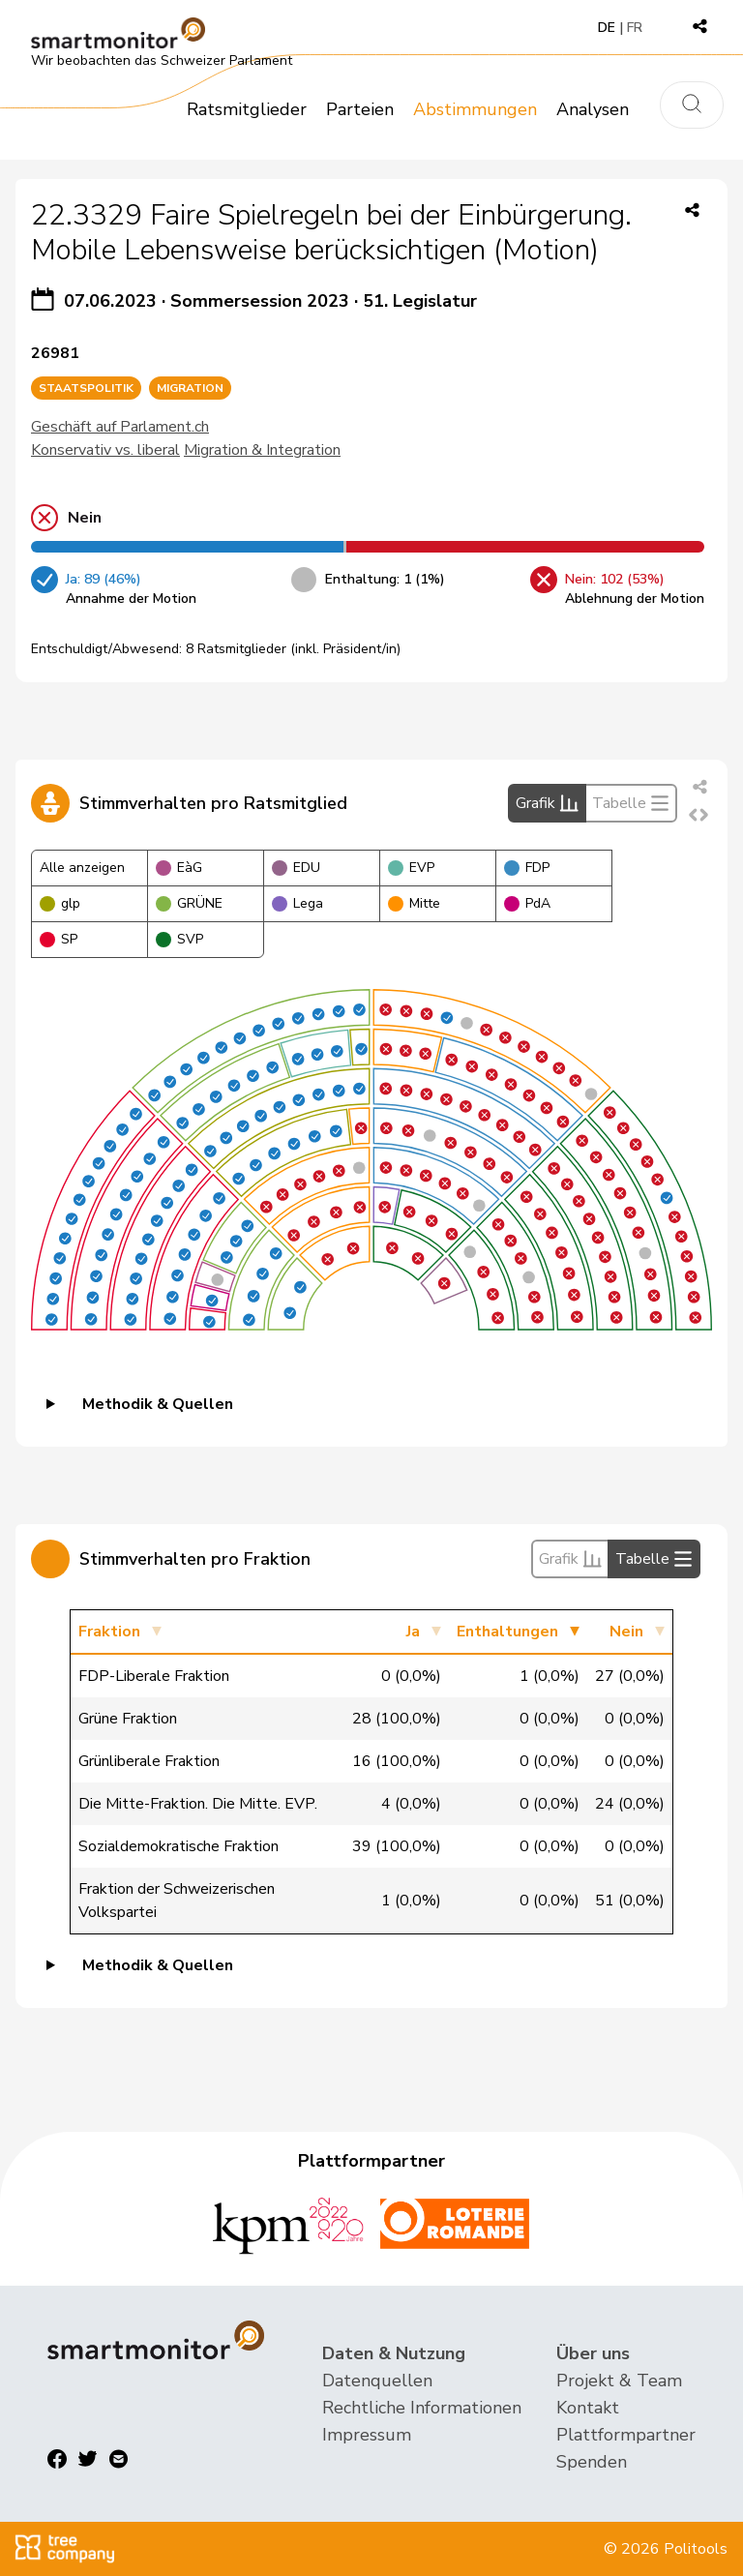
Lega (297, 903)
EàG (179, 867)
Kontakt (587, 2407)
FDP (527, 867)
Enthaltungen (507, 1631)
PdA (527, 903)
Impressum (366, 2434)
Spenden (591, 2461)
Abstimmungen (475, 109)
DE (606, 27)
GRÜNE (189, 903)
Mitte (414, 903)
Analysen (592, 109)
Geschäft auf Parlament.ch (120, 426)
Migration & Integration (262, 450)
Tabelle (630, 803)
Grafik (547, 803)
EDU (296, 867)
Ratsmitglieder (247, 109)
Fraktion (109, 1631)
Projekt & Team (619, 2380)
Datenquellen (377, 2380)
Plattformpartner (626, 2434)
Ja (413, 1631)
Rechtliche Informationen (421, 2407)
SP (58, 939)
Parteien (360, 109)
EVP (411, 867)
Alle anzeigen (82, 867)
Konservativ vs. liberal (105, 450)
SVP (179, 939)
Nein (626, 1631)
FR (634, 27)
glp (60, 903)
